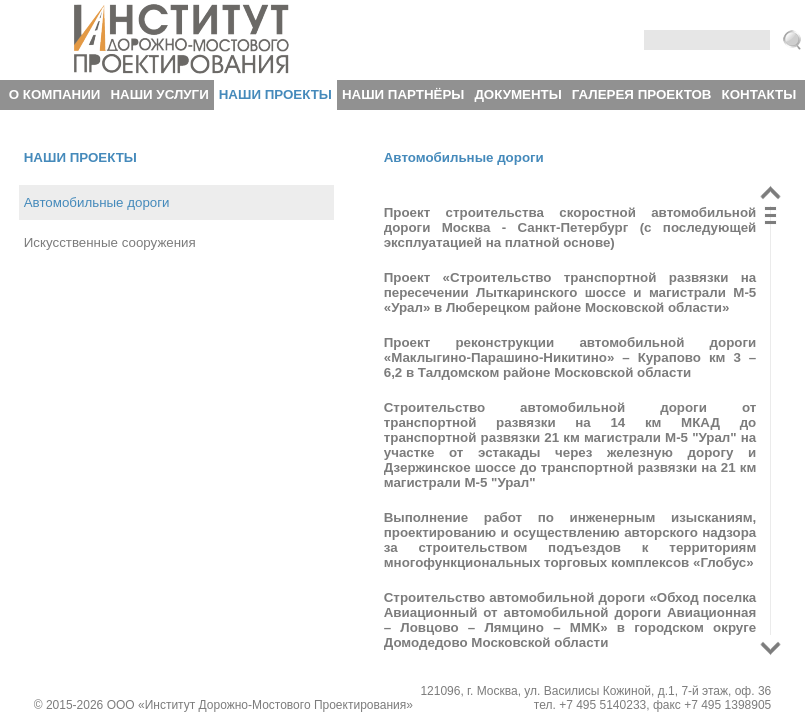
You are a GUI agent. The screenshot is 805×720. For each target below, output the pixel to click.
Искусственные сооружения (110, 242)
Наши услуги (159, 94)
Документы (517, 94)
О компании (55, 94)
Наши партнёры (403, 94)
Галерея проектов (642, 94)
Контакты (759, 94)
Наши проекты (275, 94)
